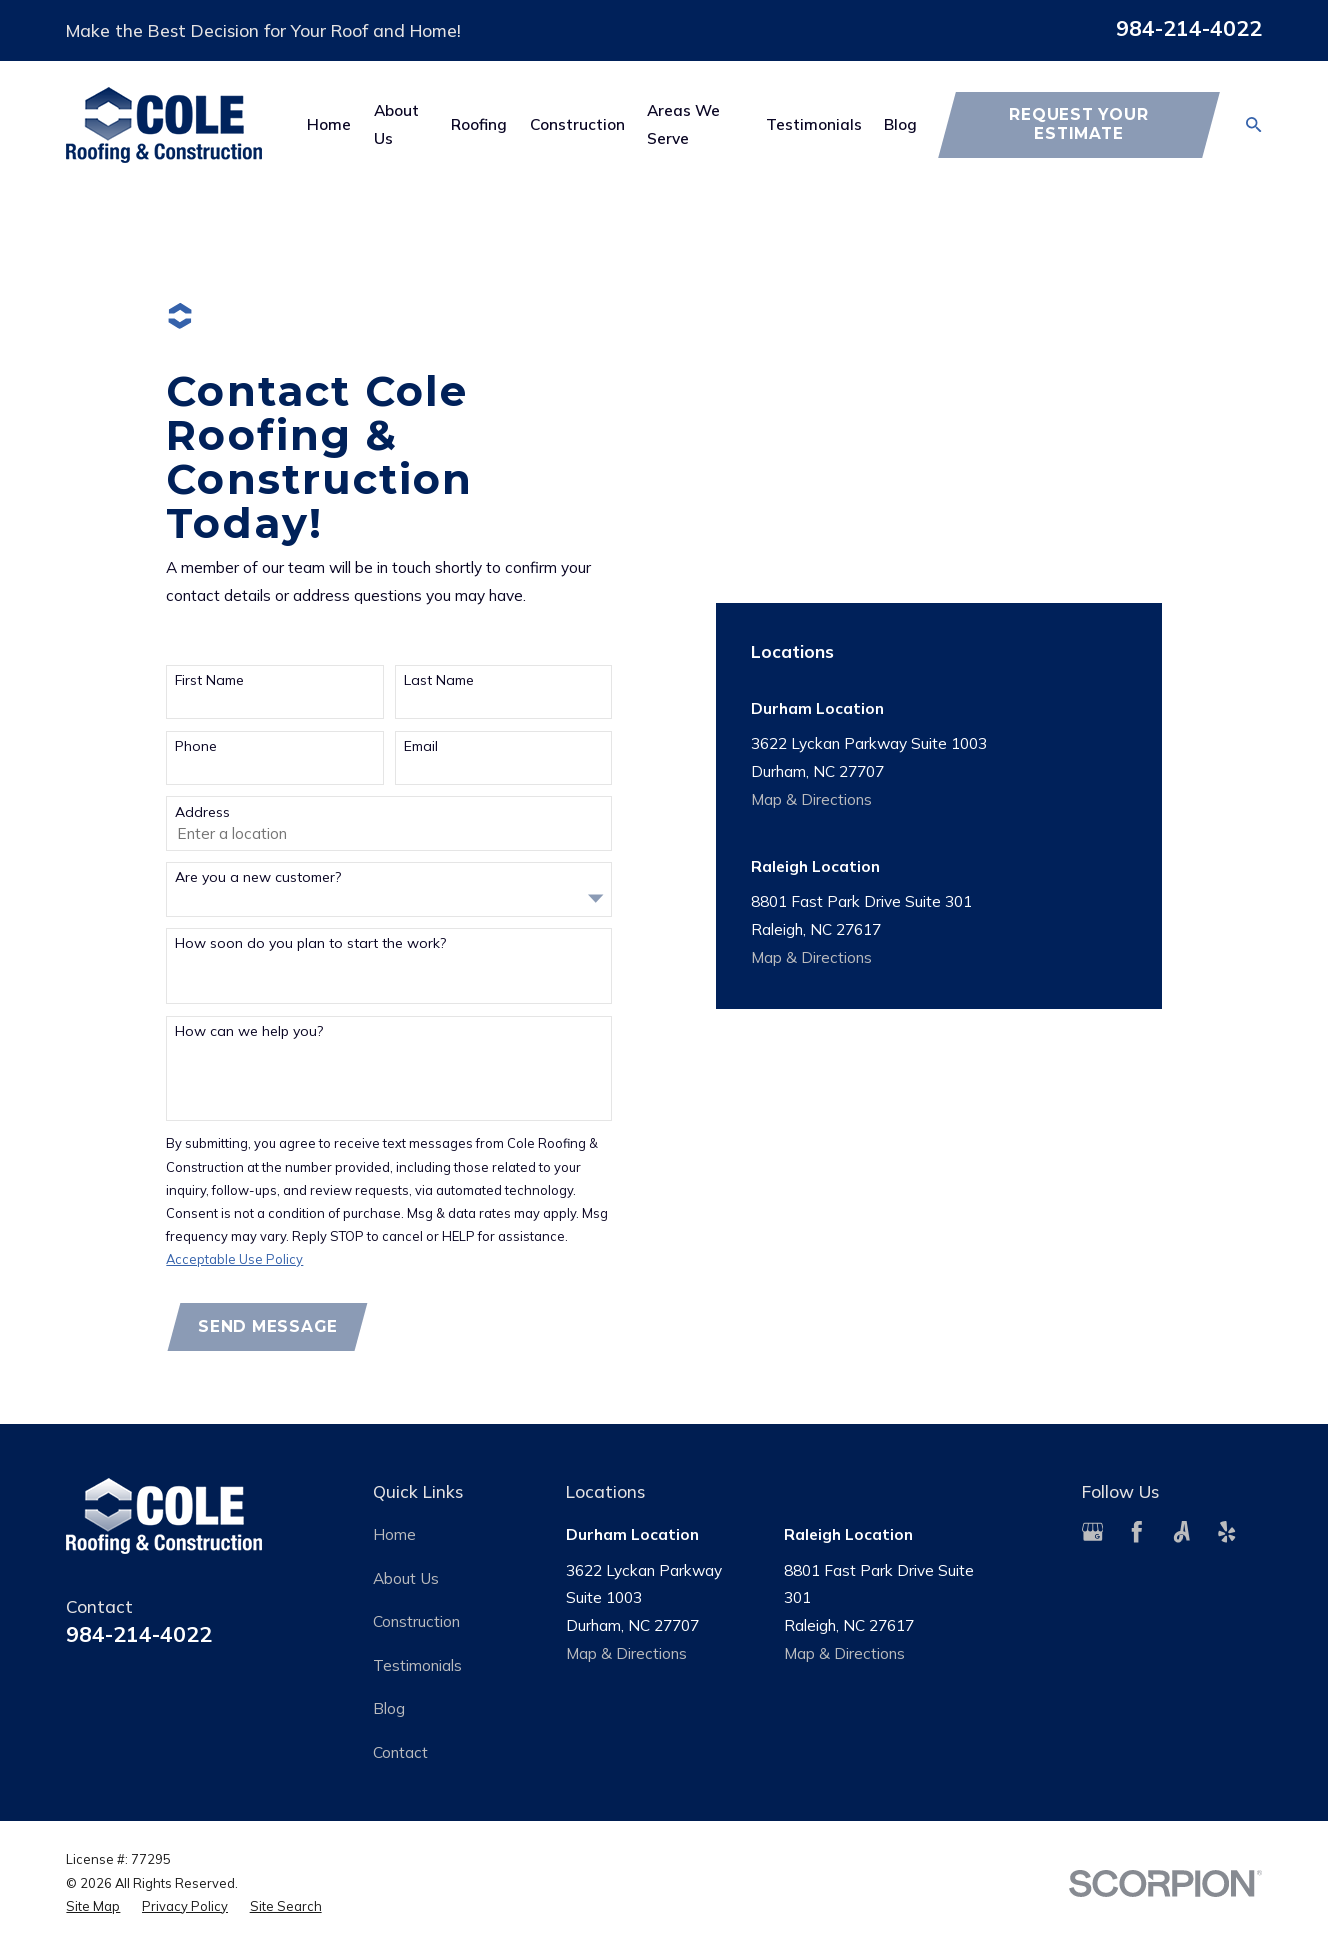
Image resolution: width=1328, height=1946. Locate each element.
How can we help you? (249, 1031)
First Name (209, 680)
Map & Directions (811, 799)
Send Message (267, 1326)
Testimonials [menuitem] (814, 124)
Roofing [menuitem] (479, 124)
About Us (406, 1578)
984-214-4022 (1189, 28)
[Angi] (1182, 1532)
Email (421, 746)
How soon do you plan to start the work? (310, 943)
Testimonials (417, 1665)
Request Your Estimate (1078, 124)
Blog (389, 1708)
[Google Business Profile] (1093, 1532)
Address (202, 812)
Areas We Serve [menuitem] (683, 124)
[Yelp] (1227, 1532)
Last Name (439, 680)
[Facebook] (1137, 1532)
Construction (416, 1621)
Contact (400, 1752)
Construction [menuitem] (577, 124)
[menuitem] (93, 1906)
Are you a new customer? (258, 877)
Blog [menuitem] (900, 124)
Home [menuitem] (329, 124)
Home (394, 1534)
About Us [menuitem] (396, 124)
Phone (196, 746)
